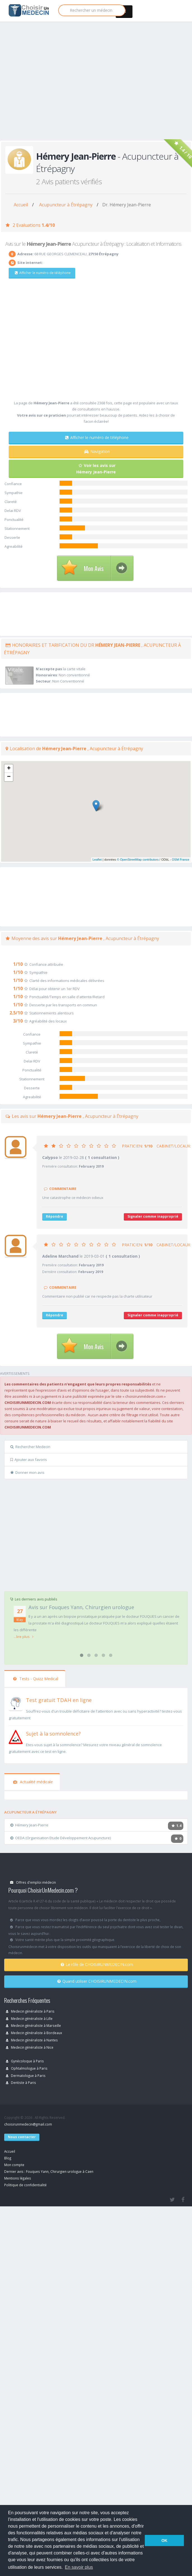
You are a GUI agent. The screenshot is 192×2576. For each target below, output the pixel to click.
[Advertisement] (52, 86)
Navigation (97, 451)
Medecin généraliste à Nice (29, 2047)
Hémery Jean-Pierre (29, 1824)
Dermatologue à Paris (26, 2075)
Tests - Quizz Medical (35, 1678)
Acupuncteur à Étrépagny (66, 205)
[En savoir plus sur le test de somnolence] (16, 1736)
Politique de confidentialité (25, 2185)
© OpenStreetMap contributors (137, 859)
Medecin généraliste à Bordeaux (34, 2032)
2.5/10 (16, 1013)
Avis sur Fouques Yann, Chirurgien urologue (81, 1607)
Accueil (21, 205)
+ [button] (9, 768)
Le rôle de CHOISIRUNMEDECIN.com (97, 1964)
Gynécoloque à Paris (25, 2061)
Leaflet (97, 859)
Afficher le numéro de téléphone (43, 272)
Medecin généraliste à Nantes (32, 2040)
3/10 (18, 1021)
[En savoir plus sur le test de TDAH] (16, 1703)
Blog (7, 2158)
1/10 (18, 964)
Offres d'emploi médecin (33, 1882)
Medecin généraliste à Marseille (33, 2025)
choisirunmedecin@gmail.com (28, 2124)
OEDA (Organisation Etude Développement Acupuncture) (60, 1837)
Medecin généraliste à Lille (29, 2018)
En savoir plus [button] (79, 2567)
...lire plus (24, 1636)
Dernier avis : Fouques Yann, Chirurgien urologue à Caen (48, 2171)
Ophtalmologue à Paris (27, 2068)
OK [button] (164, 2540)
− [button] (9, 777)
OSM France (180, 859)
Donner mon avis (27, 1472)
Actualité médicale (33, 1781)
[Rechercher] (91, 10)
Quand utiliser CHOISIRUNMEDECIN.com (96, 1981)
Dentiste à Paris (21, 2082)
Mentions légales (17, 2178)
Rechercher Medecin (30, 1446)
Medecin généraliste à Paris (30, 2011)
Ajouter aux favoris (28, 1459)
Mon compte (14, 2164)
